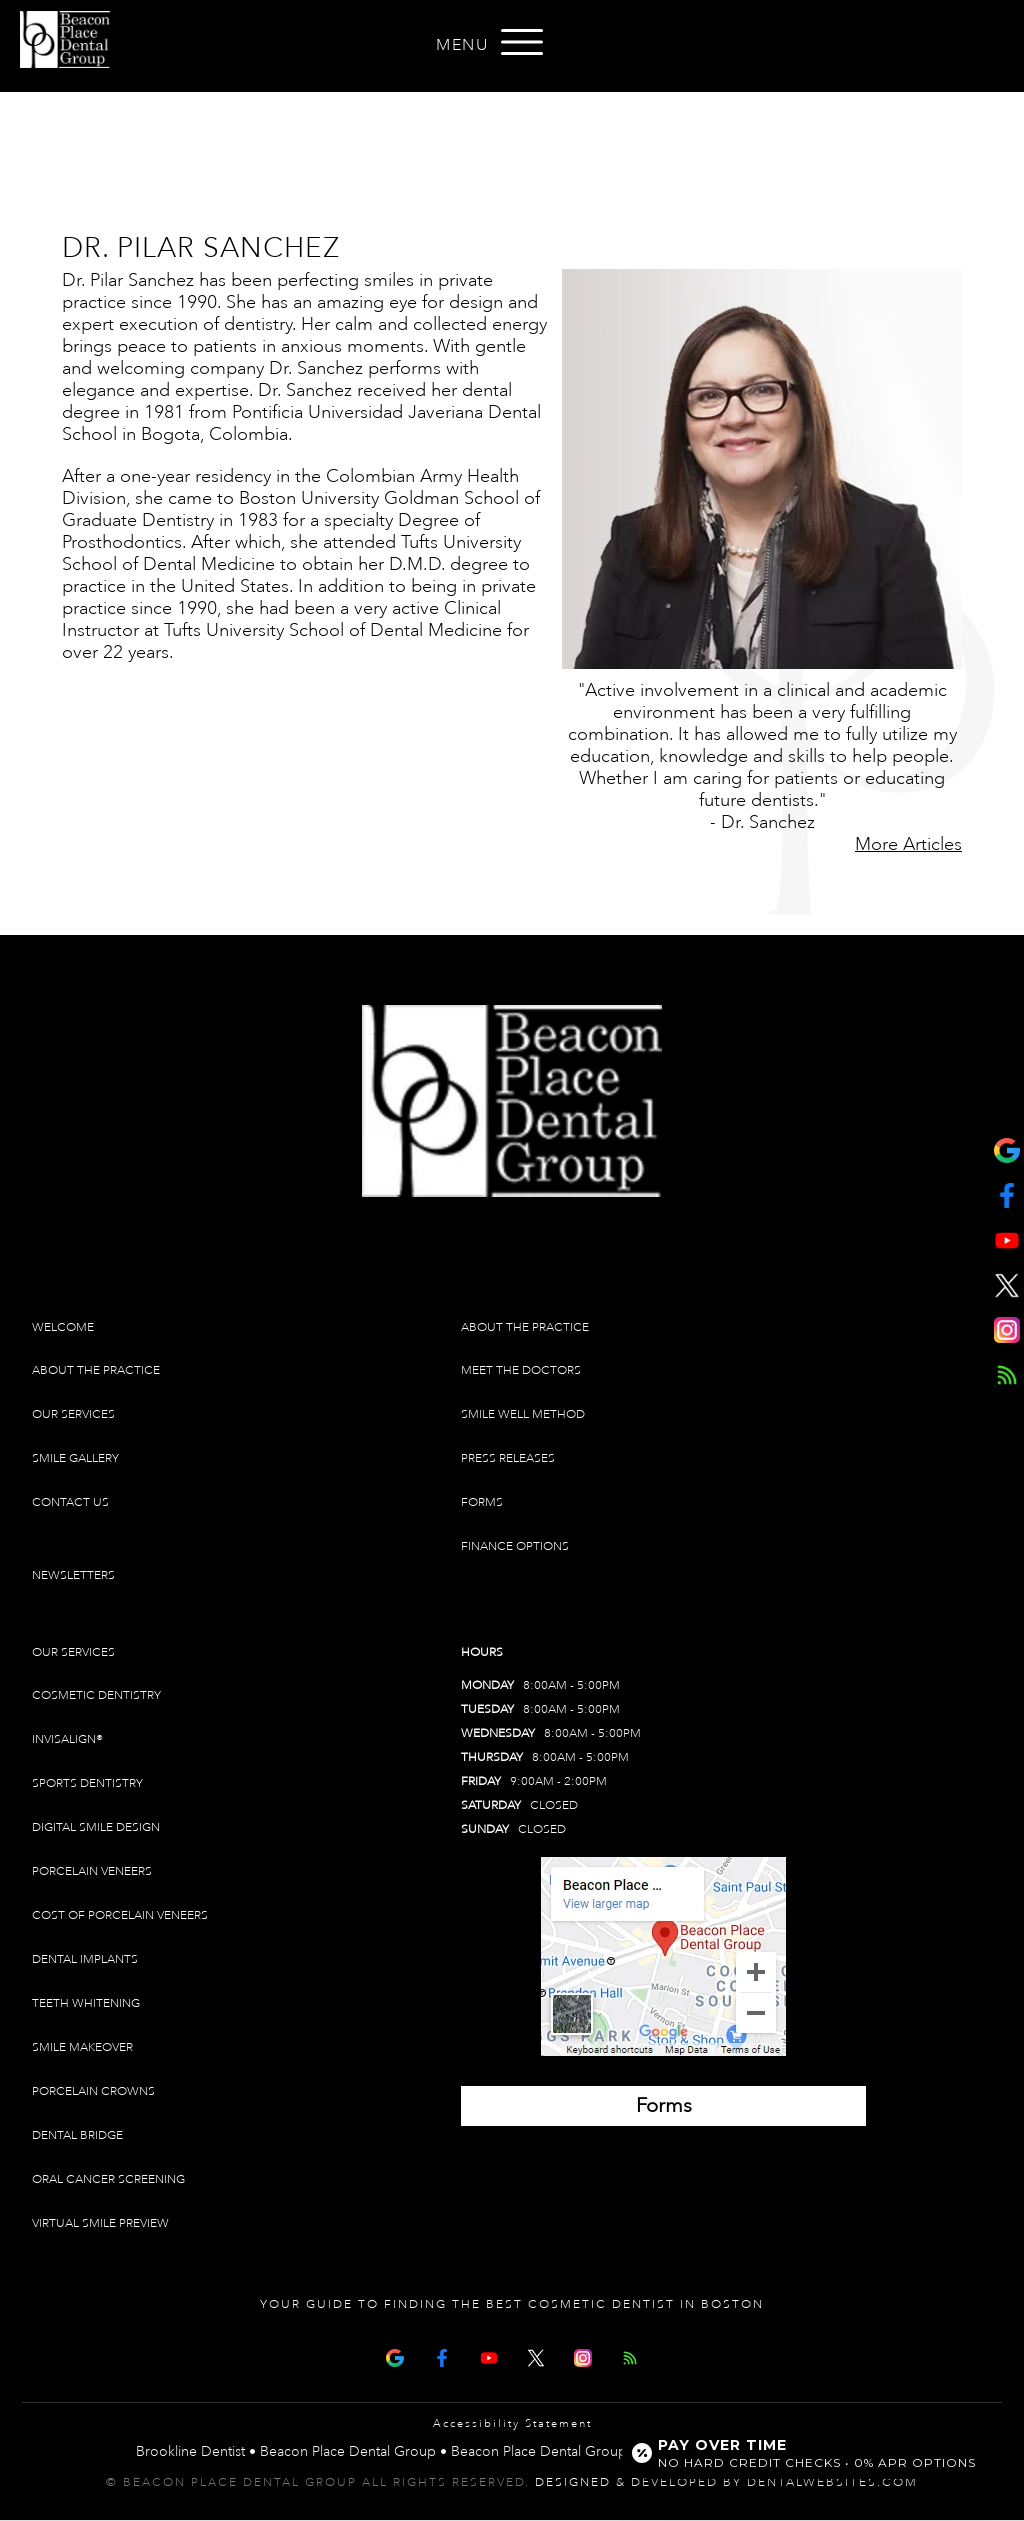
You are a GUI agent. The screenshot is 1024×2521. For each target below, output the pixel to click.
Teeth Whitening (86, 2003)
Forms (482, 1502)
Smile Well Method (523, 1414)
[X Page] (536, 2356)
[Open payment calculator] (807, 2453)
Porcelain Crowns (93, 2091)
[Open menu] (522, 42)
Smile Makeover (82, 2047)
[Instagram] (583, 2356)
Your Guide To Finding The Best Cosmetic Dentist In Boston (512, 2304)
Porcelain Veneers (92, 1871)
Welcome (63, 1327)
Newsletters (73, 1575)
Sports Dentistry (87, 1783)
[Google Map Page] (395, 2356)
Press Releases (508, 1458)
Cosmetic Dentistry (96, 1695)
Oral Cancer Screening (108, 2179)
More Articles (908, 844)
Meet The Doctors (521, 1370)
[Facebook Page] (442, 2356)
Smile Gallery (75, 1458)
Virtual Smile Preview (100, 2223)
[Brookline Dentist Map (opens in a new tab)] (663, 1956)
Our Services (73, 1414)
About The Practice (96, 1370)
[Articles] (630, 2356)
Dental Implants (85, 1959)
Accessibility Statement (512, 2424)
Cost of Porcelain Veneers (120, 1915)
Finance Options (515, 1546)
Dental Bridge (77, 2135)
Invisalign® (67, 1739)
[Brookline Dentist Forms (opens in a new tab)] (663, 2106)
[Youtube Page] (489, 2356)
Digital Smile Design (96, 1827)
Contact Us (70, 1502)
